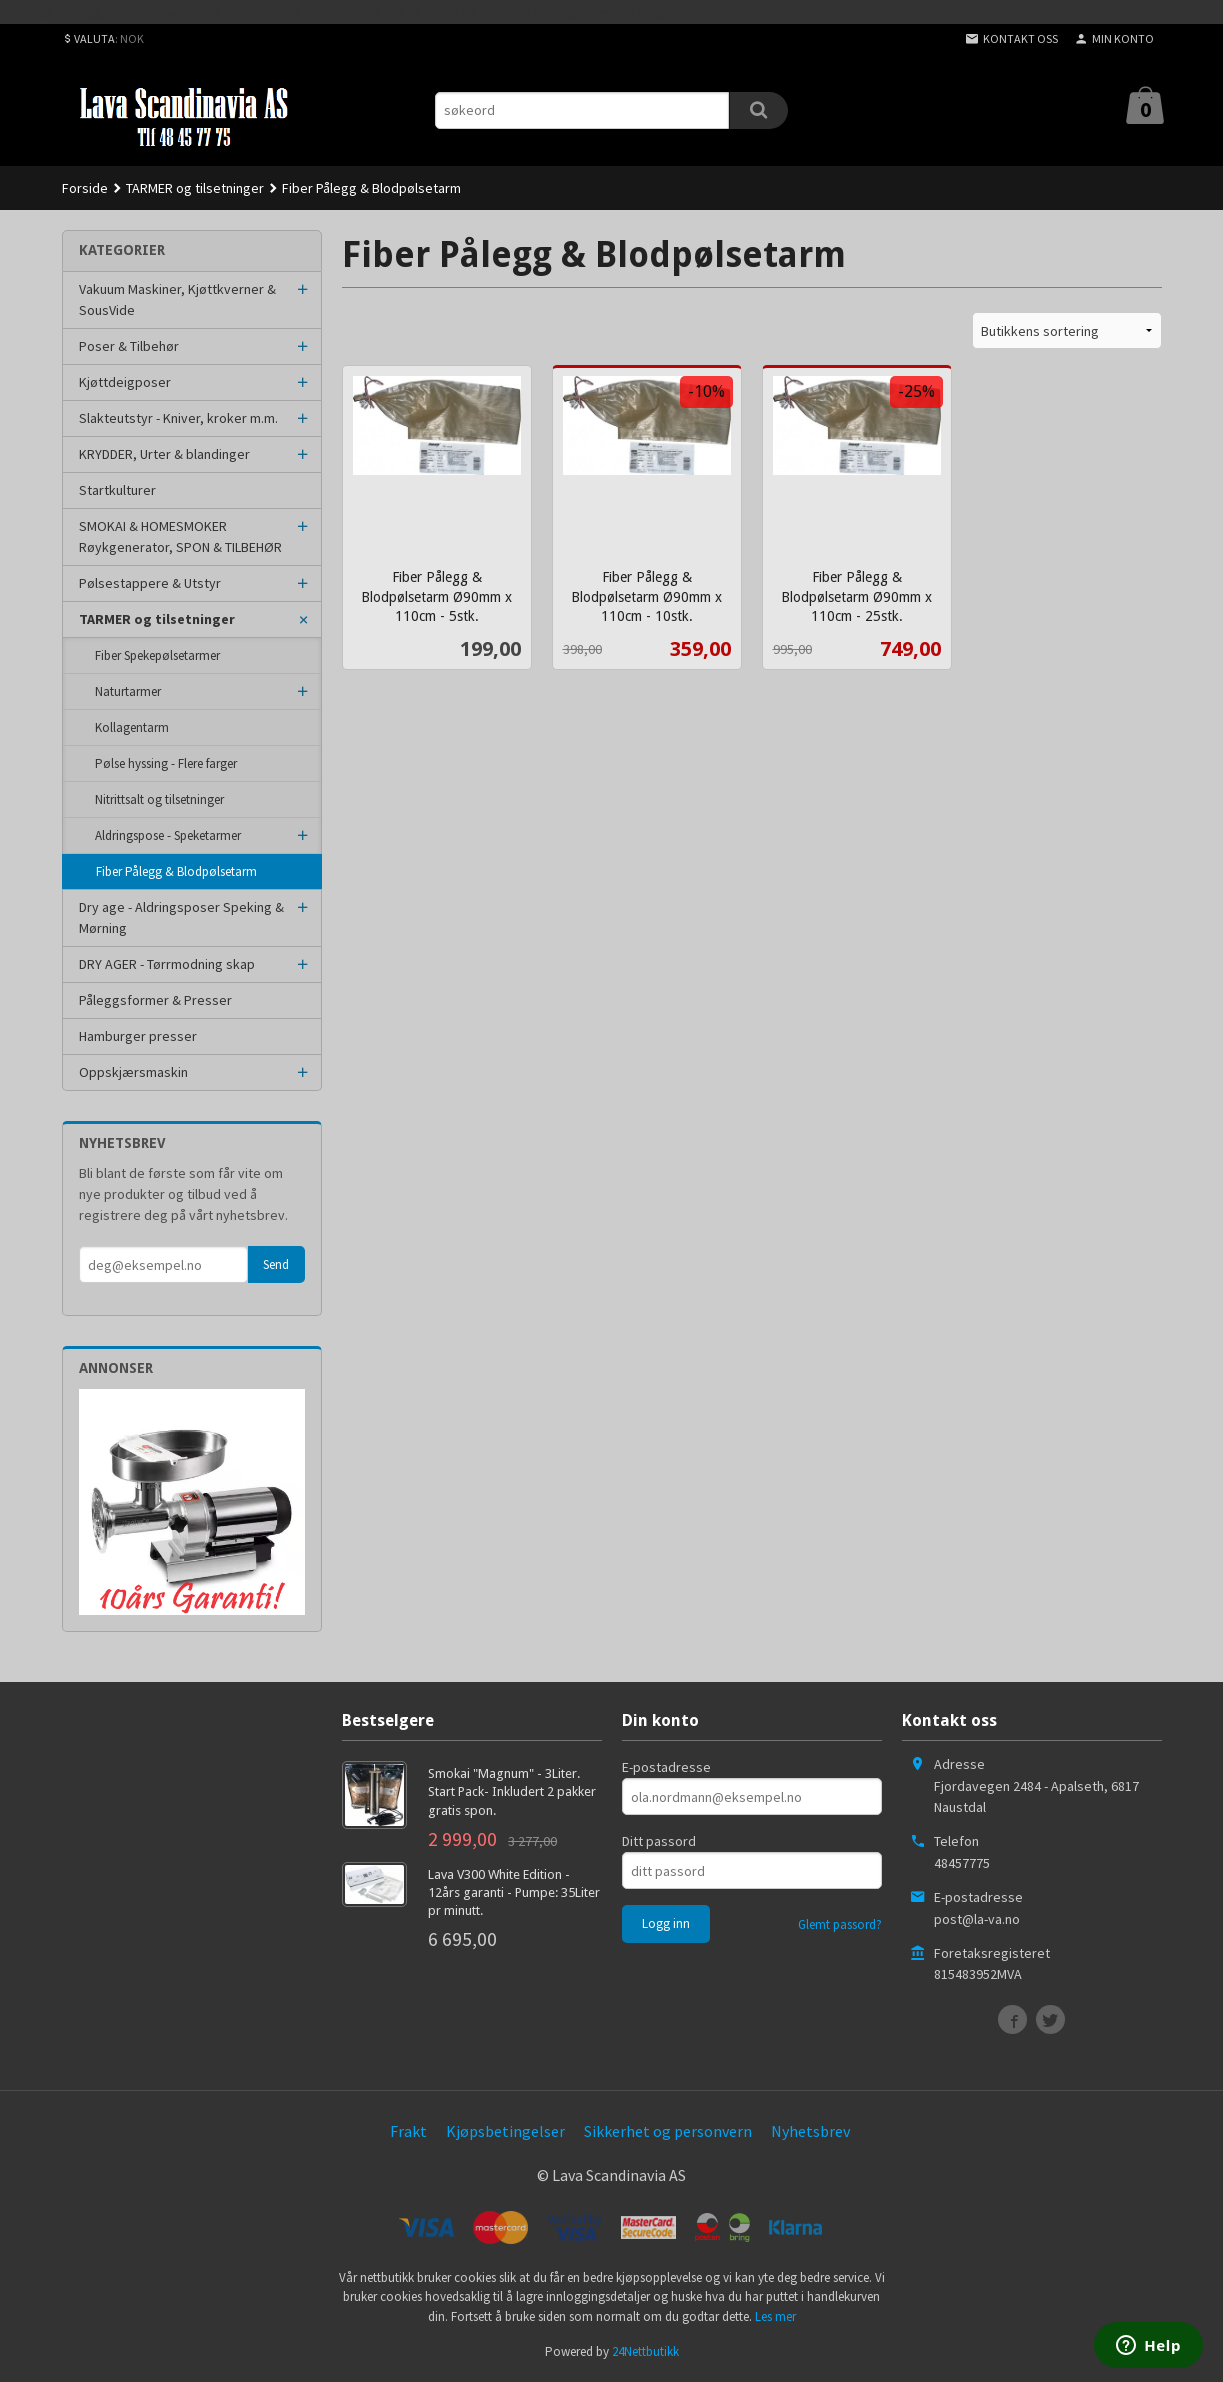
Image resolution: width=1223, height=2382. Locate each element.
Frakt (408, 2131)
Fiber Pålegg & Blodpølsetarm (176, 871)
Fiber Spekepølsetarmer (157, 655)
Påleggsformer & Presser (155, 1000)
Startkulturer (117, 490)
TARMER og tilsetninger (157, 619)
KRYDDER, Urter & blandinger (164, 454)
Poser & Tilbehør (129, 346)
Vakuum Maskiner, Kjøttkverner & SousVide (177, 299)
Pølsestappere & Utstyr (150, 583)
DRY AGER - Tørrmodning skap (167, 964)
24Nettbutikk (645, 2351)
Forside (85, 188)
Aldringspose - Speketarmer (168, 835)
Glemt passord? (840, 1924)
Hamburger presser (138, 1036)
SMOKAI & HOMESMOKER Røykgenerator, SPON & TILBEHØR (180, 536)
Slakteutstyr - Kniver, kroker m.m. (178, 418)
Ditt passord (659, 1841)
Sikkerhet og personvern (668, 2131)
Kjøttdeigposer (125, 382)
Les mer (775, 2316)
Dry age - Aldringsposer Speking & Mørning (181, 917)
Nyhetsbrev (810, 2131)
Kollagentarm (132, 727)
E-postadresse (666, 1767)
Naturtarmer (128, 691)
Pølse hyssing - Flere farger (166, 763)
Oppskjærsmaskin (133, 1072)
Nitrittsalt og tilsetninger (159, 799)
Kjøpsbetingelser (505, 2131)
